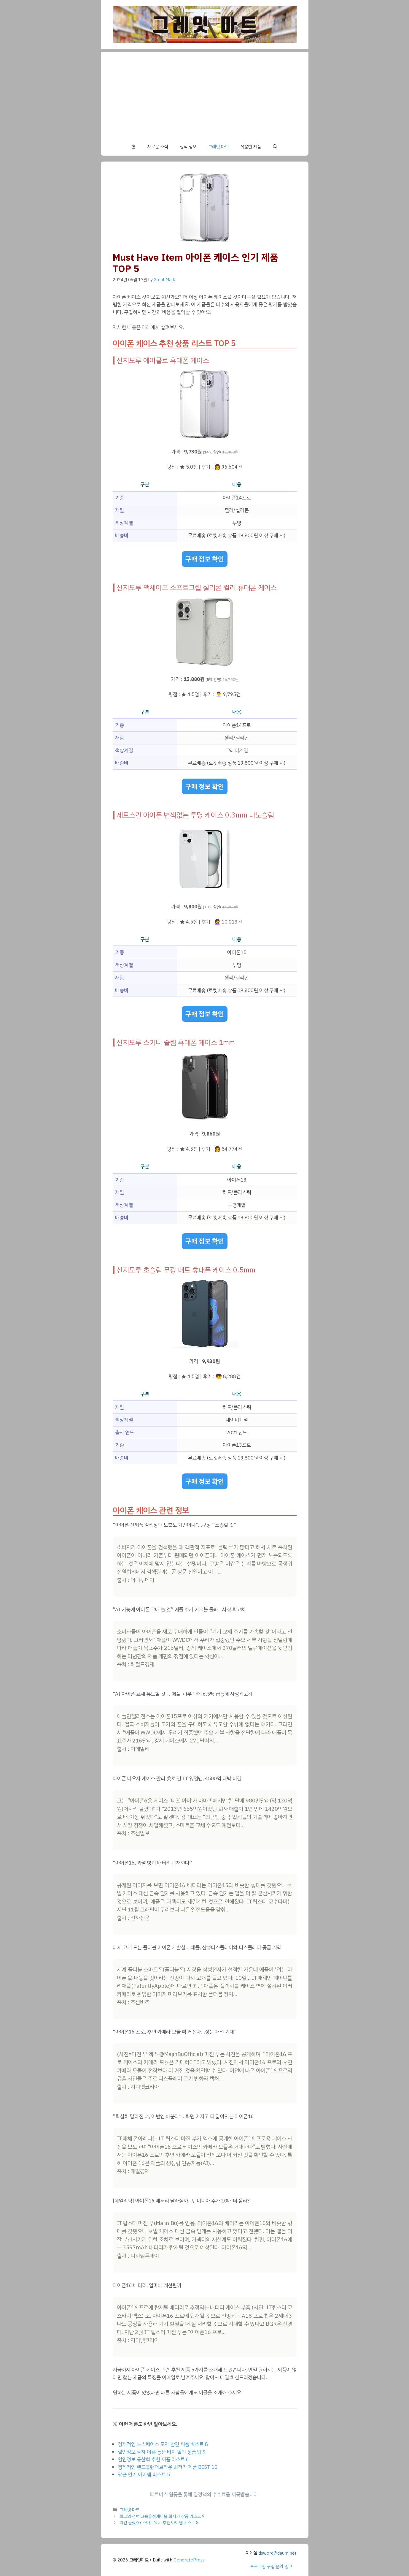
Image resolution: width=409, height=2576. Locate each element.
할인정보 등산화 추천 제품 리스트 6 (153, 2459)
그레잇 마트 (218, 146)
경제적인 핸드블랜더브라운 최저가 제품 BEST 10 (167, 2467)
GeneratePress (189, 2560)
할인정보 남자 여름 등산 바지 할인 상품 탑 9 (162, 2452)
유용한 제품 (251, 146)
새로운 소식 (157, 146)
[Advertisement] (204, 93)
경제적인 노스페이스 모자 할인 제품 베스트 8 (163, 2444)
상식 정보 (188, 146)
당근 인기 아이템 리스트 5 (144, 2474)
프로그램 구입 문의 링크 (271, 2566)
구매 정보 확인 (204, 559)
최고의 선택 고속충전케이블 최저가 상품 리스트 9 (162, 2516)
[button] (275, 147)
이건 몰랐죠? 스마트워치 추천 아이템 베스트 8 (159, 2522)
